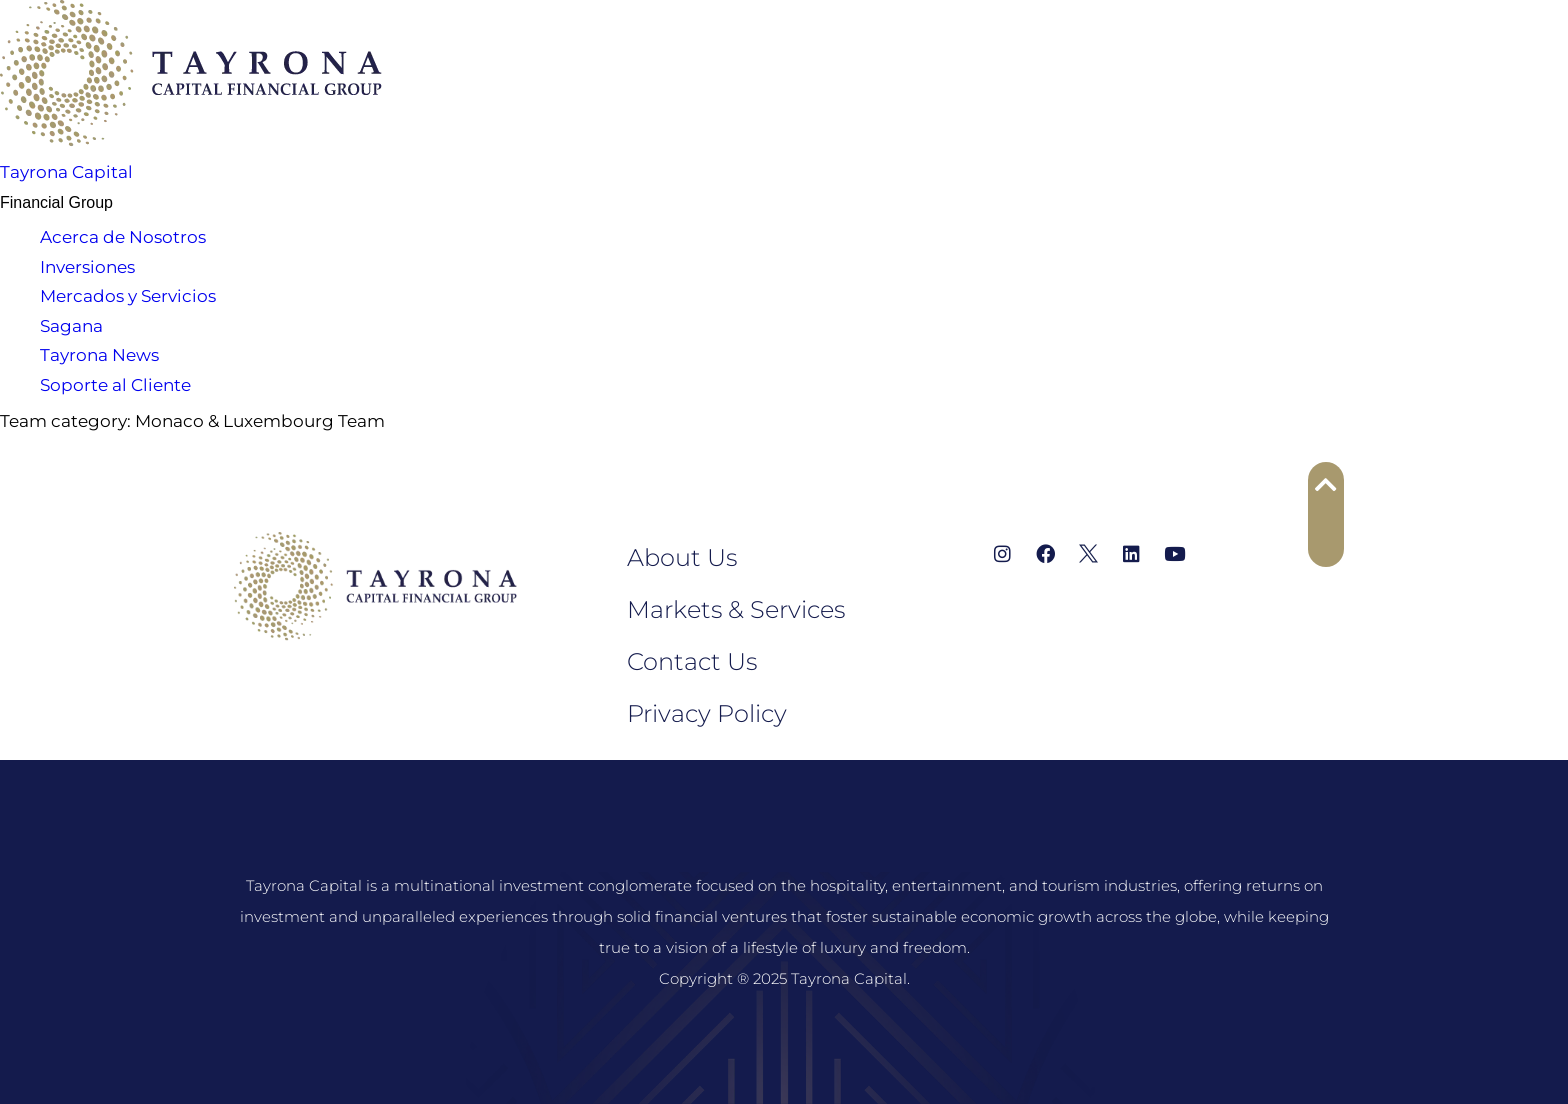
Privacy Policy (707, 713)
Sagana (71, 326)
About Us (682, 557)
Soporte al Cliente (115, 385)
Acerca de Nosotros (123, 237)
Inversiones (87, 267)
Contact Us (692, 661)
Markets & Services (736, 609)
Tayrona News (99, 355)
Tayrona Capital (66, 172)
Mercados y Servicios (128, 296)
